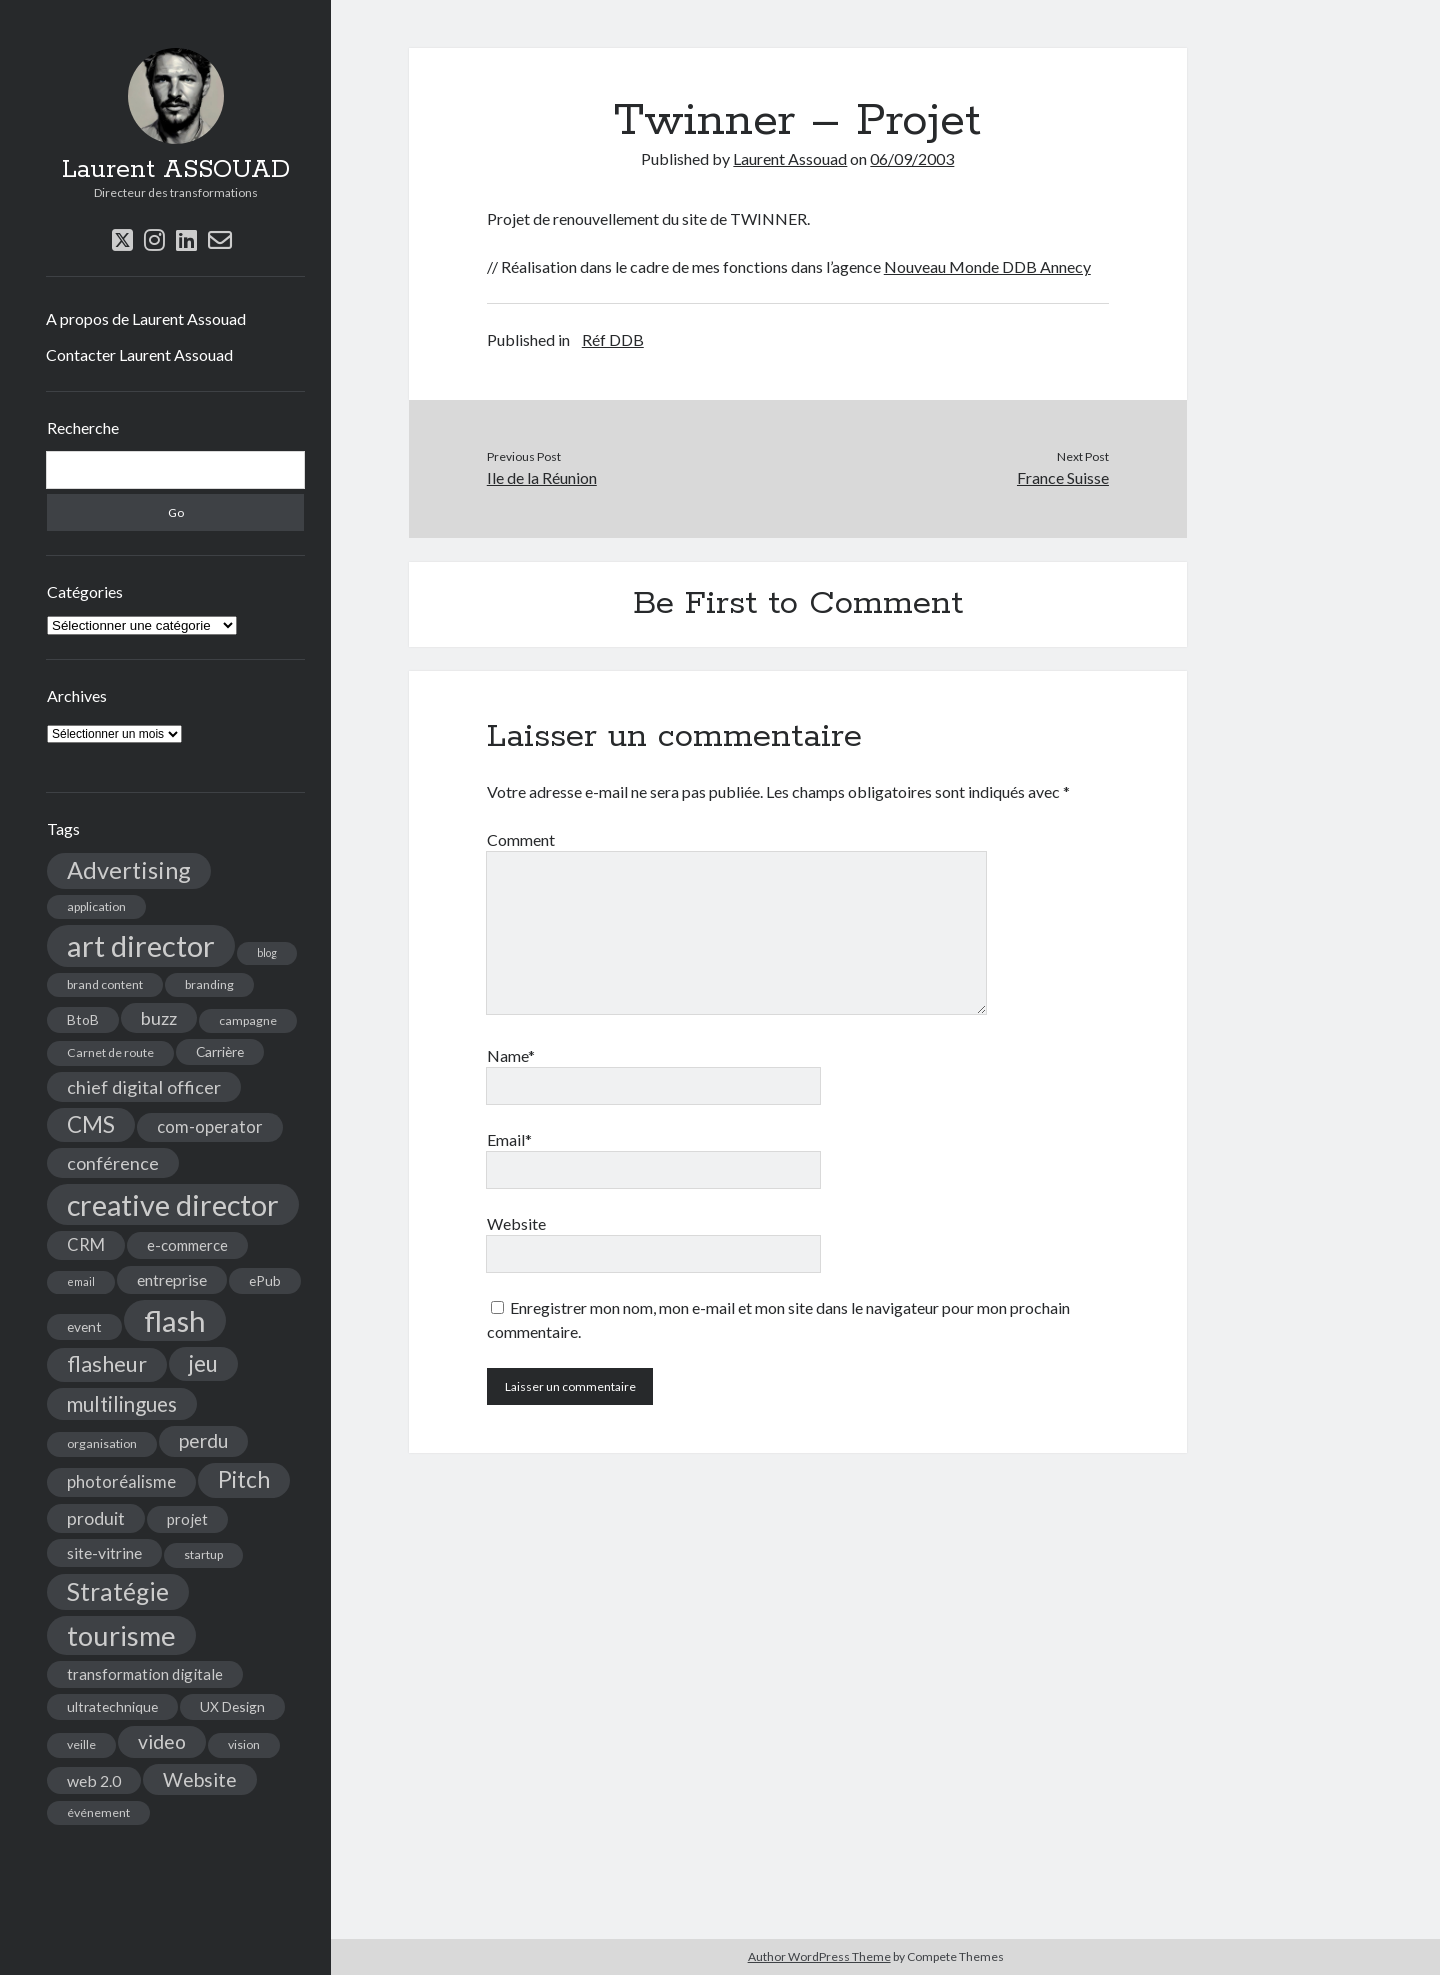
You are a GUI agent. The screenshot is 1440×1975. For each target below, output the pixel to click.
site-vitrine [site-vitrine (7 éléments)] (104, 1552)
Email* (509, 1139)
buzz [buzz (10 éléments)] (159, 1018)
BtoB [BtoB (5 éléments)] (83, 1019)
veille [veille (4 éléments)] (81, 1744)
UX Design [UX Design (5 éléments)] (232, 1706)
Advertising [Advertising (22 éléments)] (129, 870)
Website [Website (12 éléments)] (200, 1779)
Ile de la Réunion (542, 477)
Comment (521, 839)
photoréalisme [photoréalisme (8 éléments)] (121, 1482)
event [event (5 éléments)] (84, 1326)
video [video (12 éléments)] (162, 1741)
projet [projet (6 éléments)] (187, 1519)
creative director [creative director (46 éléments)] (173, 1204)
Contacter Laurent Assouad (139, 354)
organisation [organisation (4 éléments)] (102, 1443)
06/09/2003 (912, 158)
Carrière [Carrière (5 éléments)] (220, 1051)
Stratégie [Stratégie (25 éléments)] (118, 1591)
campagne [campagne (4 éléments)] (248, 1020)
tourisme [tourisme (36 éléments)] (121, 1635)
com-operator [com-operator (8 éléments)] (210, 1127)
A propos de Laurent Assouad (146, 318)
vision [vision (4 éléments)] (244, 1744)
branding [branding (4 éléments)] (209, 984)
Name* (511, 1055)
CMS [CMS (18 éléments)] (91, 1124)
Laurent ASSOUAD (176, 170)
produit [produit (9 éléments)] (96, 1518)
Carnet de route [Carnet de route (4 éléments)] (110, 1052)
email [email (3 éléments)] (81, 1281)
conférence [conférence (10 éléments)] (113, 1163)
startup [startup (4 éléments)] (203, 1554)
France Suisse (1063, 477)
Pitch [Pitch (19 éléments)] (244, 1479)
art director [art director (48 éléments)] (141, 945)
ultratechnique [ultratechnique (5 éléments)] (112, 1706)
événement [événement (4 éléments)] (98, 1812)
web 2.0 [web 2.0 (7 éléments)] (94, 1780)
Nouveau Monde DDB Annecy (987, 266)
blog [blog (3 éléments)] (267, 952)
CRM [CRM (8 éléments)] (86, 1245)
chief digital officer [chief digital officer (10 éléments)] (144, 1087)
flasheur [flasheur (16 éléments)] (107, 1364)
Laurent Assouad (790, 158)
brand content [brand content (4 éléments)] (105, 984)
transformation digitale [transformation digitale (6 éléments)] (145, 1674)
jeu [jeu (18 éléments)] (203, 1363)
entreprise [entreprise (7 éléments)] (172, 1279)
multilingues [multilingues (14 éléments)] (122, 1404)
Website (516, 1223)
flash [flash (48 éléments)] (175, 1320)
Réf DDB (613, 339)
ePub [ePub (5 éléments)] (265, 1280)
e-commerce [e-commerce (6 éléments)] (187, 1245)
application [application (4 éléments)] (96, 906)
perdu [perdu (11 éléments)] (203, 1440)
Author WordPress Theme (819, 1956)
